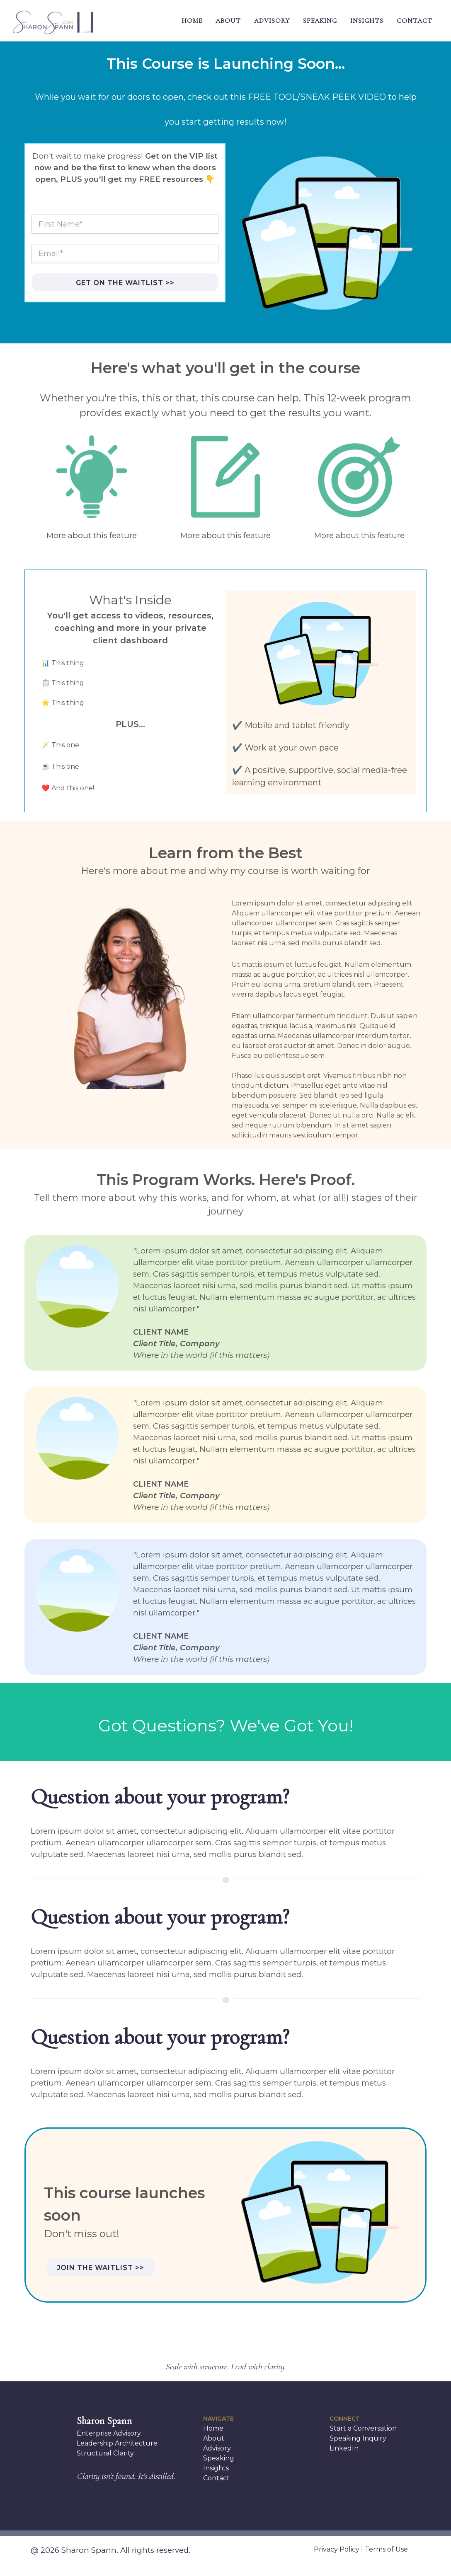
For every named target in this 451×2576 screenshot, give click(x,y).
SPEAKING (320, 21)
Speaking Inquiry (358, 2438)
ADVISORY (272, 21)
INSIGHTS (366, 21)
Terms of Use (386, 2549)
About (213, 2438)
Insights (216, 2468)
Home (213, 2428)
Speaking (218, 2458)
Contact (216, 2478)
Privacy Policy (336, 2549)
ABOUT (228, 21)
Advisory (217, 2448)
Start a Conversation (363, 2428)
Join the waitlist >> (100, 2268)
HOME (192, 21)
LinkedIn (344, 2448)
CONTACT (414, 21)
